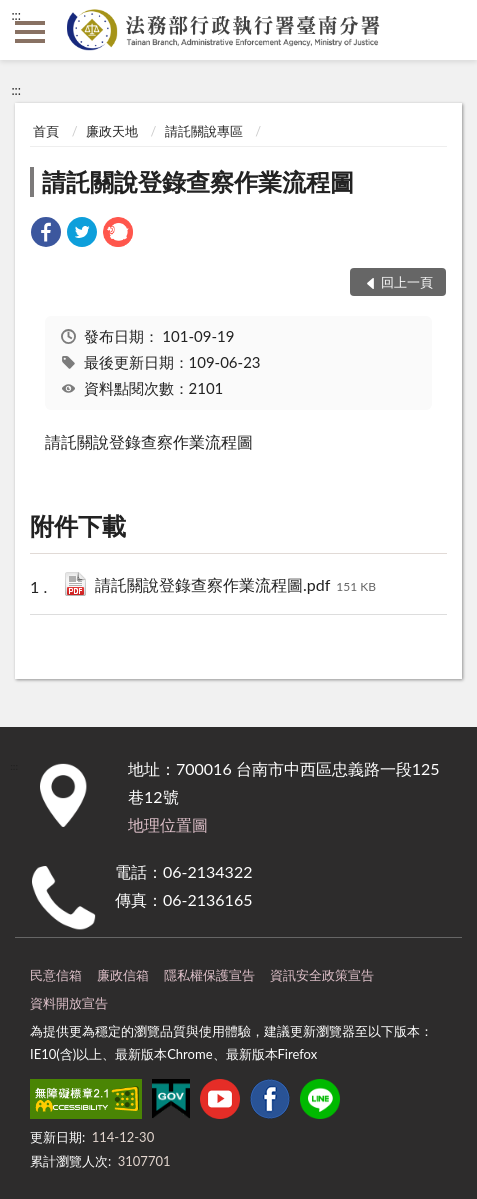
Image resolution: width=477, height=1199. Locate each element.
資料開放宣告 (69, 1003)
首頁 (46, 131)
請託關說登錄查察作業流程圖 (198, 181)
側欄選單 (30, 32)
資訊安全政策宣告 (322, 975)
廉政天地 (112, 131)
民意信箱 (56, 975)
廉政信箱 (123, 975)
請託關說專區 (204, 131)
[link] (46, 234)
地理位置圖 (168, 824)
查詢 (447, 30)
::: (16, 15)
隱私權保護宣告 (209, 975)
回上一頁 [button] (407, 282)
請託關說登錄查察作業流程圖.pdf (235, 586)
